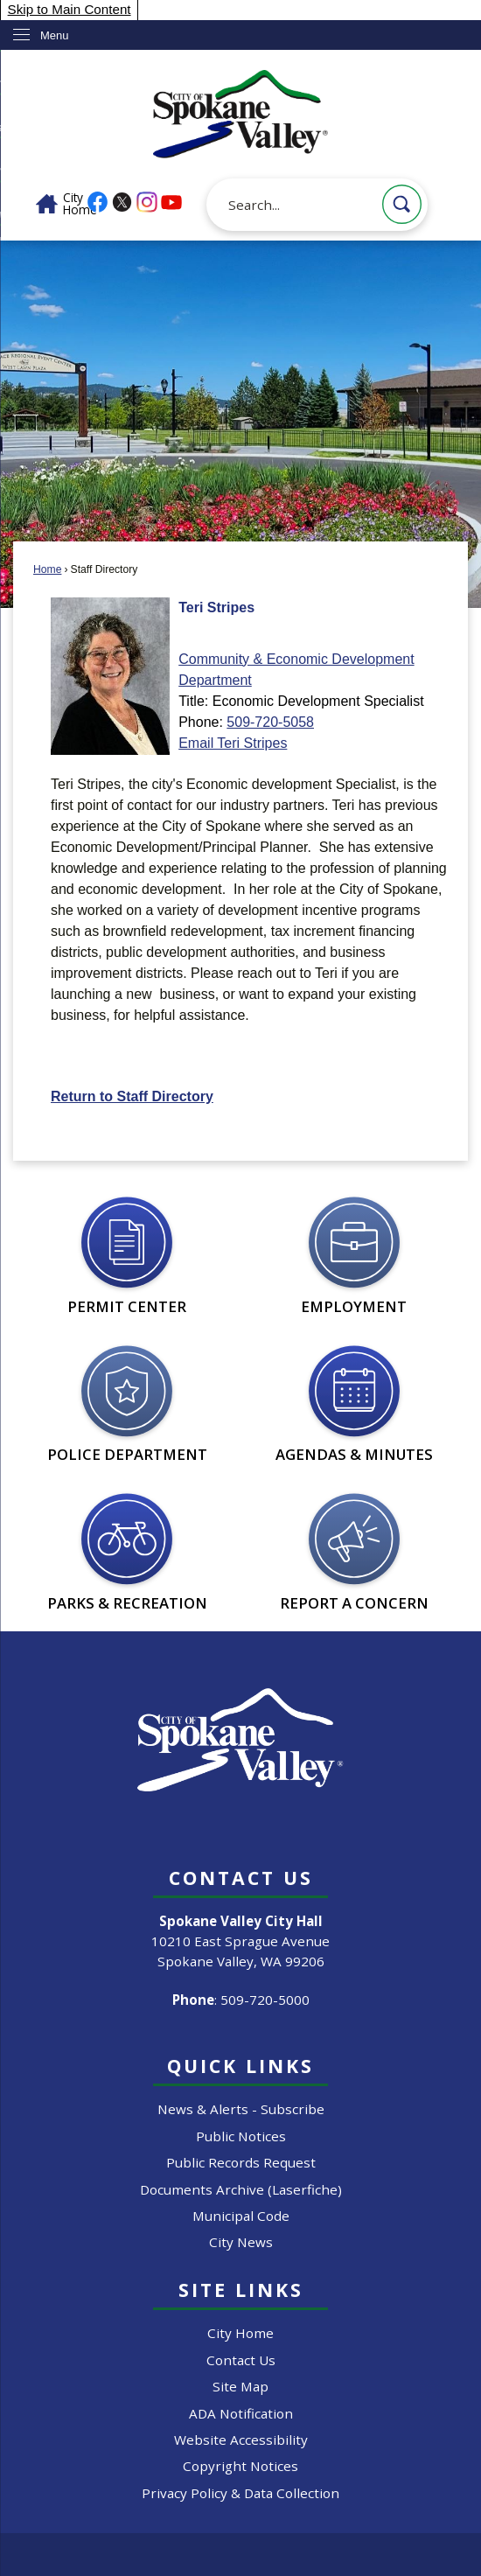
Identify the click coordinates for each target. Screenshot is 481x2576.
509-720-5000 (265, 1999)
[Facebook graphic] (97, 202)
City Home (240, 2333)
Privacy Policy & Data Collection (240, 2493)
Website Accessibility (241, 2439)
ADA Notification (241, 2413)
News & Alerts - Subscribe (240, 2109)
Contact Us (240, 2360)
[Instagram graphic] (146, 202)
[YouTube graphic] (171, 202)
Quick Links (240, 2065)
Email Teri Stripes (232, 743)
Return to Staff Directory (132, 1096)
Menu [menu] (54, 35)
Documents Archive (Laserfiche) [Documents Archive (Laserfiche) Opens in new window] (241, 2189)
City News (241, 2242)
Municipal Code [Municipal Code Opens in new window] (240, 2215)
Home (47, 569)
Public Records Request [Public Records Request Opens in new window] (241, 2162)
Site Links (240, 2289)
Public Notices (241, 2136)
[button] (402, 204)
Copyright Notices (240, 2466)
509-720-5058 (270, 722)
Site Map (240, 2386)
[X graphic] (122, 202)
